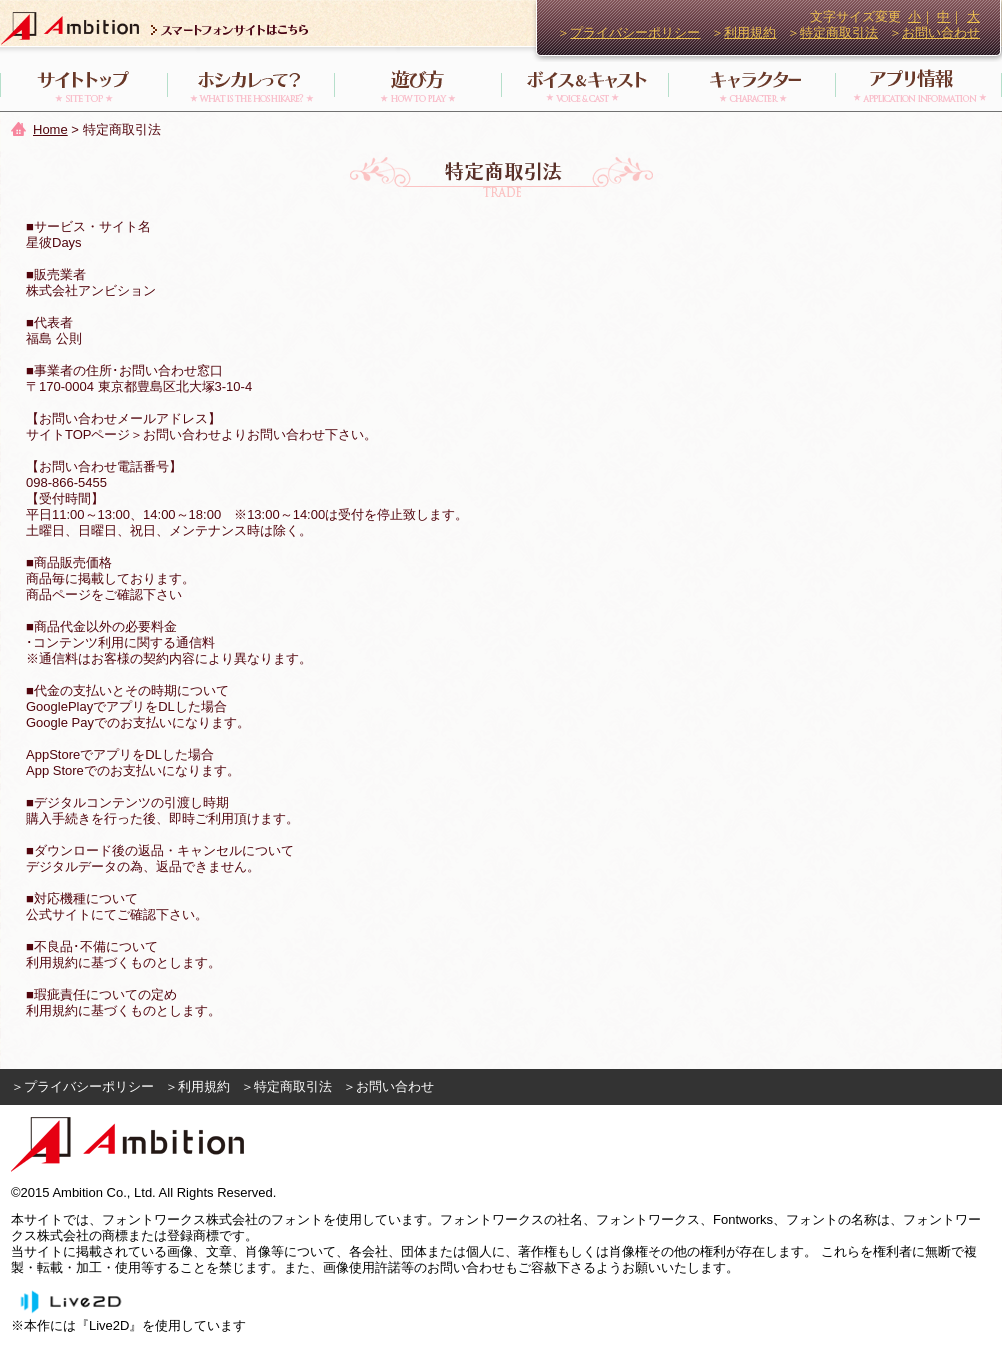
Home (50, 129)
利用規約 (750, 32)
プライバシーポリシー (635, 32)
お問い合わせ (941, 32)
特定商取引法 (839, 32)
